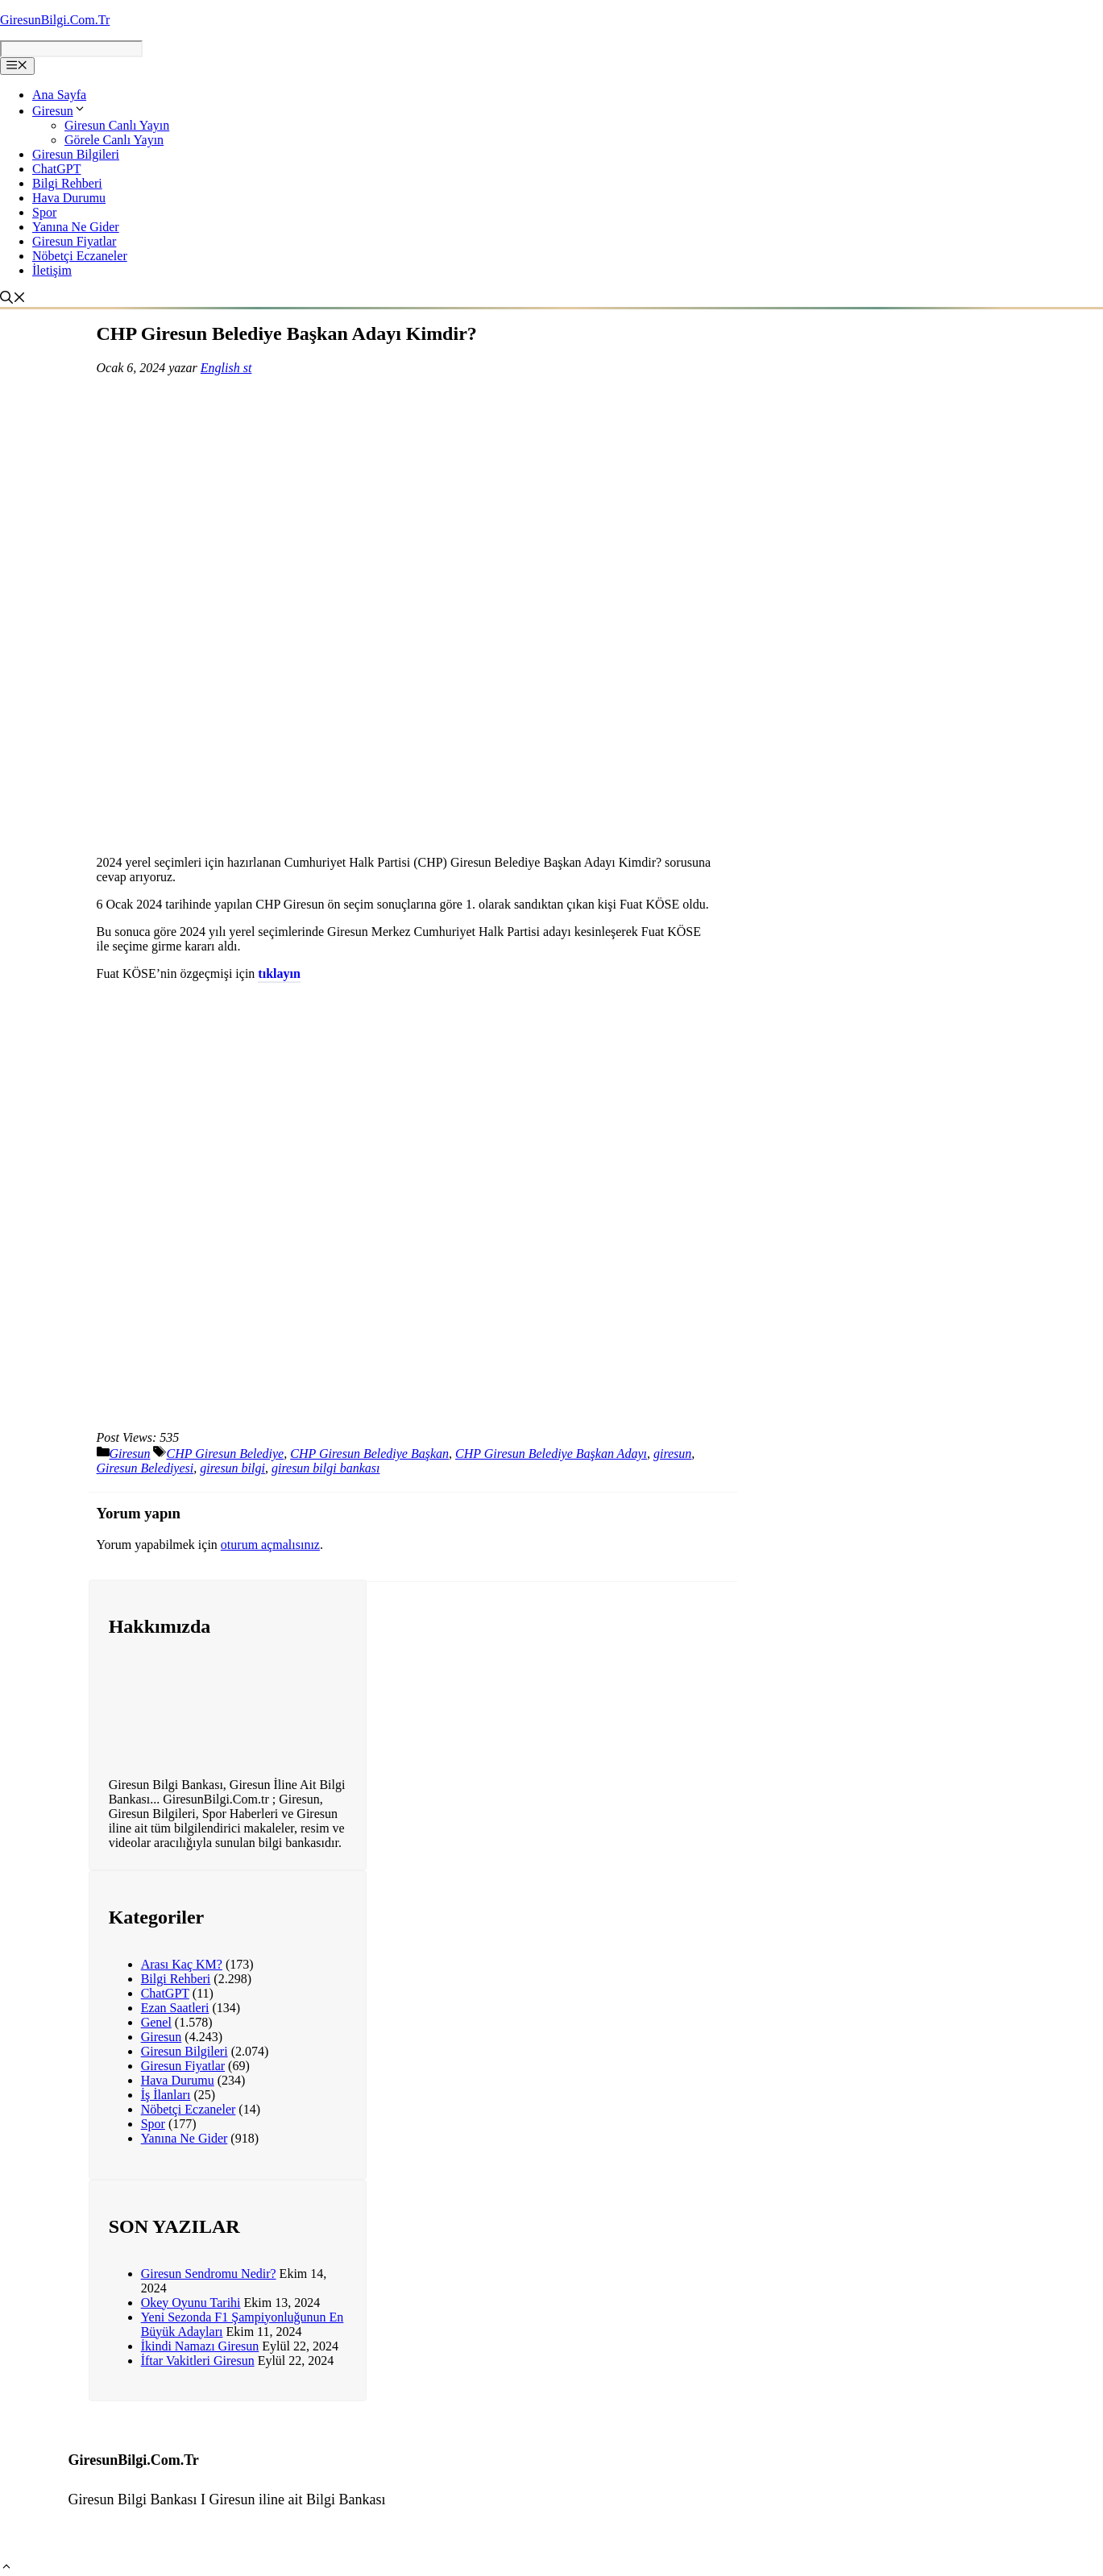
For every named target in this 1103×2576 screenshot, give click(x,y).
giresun (672, 1453)
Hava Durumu (69, 198)
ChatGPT (56, 169)
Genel (156, 2022)
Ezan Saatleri (175, 2008)
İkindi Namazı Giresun (200, 2346)
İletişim (52, 270)
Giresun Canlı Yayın (116, 125)
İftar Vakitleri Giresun (198, 2360)
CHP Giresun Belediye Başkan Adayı (551, 1453)
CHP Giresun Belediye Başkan (369, 1453)
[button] (6, 2568)
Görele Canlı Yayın (114, 140)
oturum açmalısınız (270, 1544)
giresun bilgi (232, 1468)
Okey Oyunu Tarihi (191, 2302)
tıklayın (279, 973)
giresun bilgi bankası (326, 1468)
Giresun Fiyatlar (74, 241)
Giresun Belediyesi (145, 1468)
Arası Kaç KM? (181, 1964)
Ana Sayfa (59, 94)
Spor (44, 212)
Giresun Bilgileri (75, 154)
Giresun (59, 111)
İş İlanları (166, 2095)
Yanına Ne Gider (75, 227)
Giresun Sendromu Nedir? (208, 2273)
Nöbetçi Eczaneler (79, 256)
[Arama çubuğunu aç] (15, 299)
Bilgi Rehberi (67, 183)
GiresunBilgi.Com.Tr (55, 20)
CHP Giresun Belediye (225, 1453)
